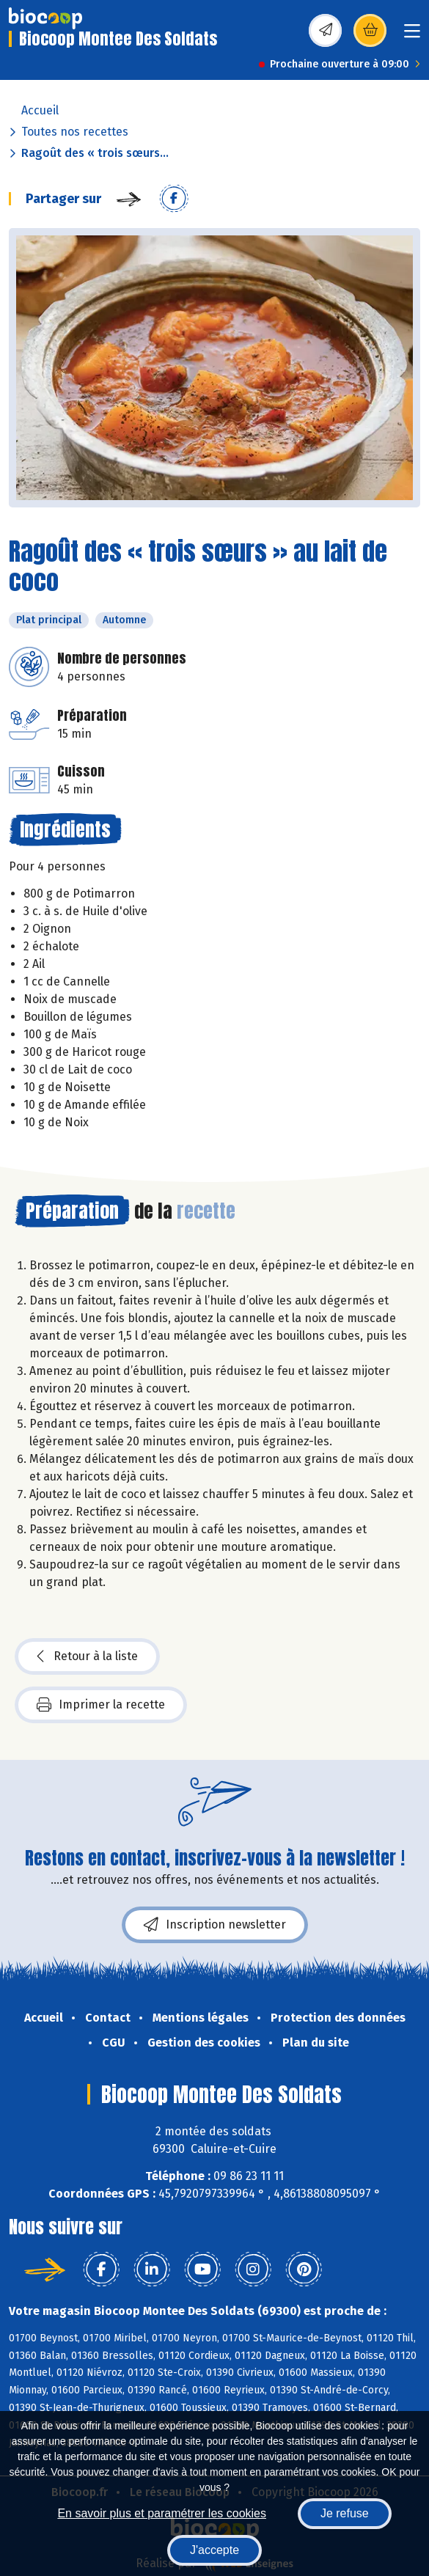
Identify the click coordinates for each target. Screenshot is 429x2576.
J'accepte (214, 2550)
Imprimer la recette (101, 1705)
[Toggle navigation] (412, 35)
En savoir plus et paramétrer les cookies (161, 2513)
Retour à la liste (87, 1656)
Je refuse (344, 2513)
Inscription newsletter (215, 1925)
